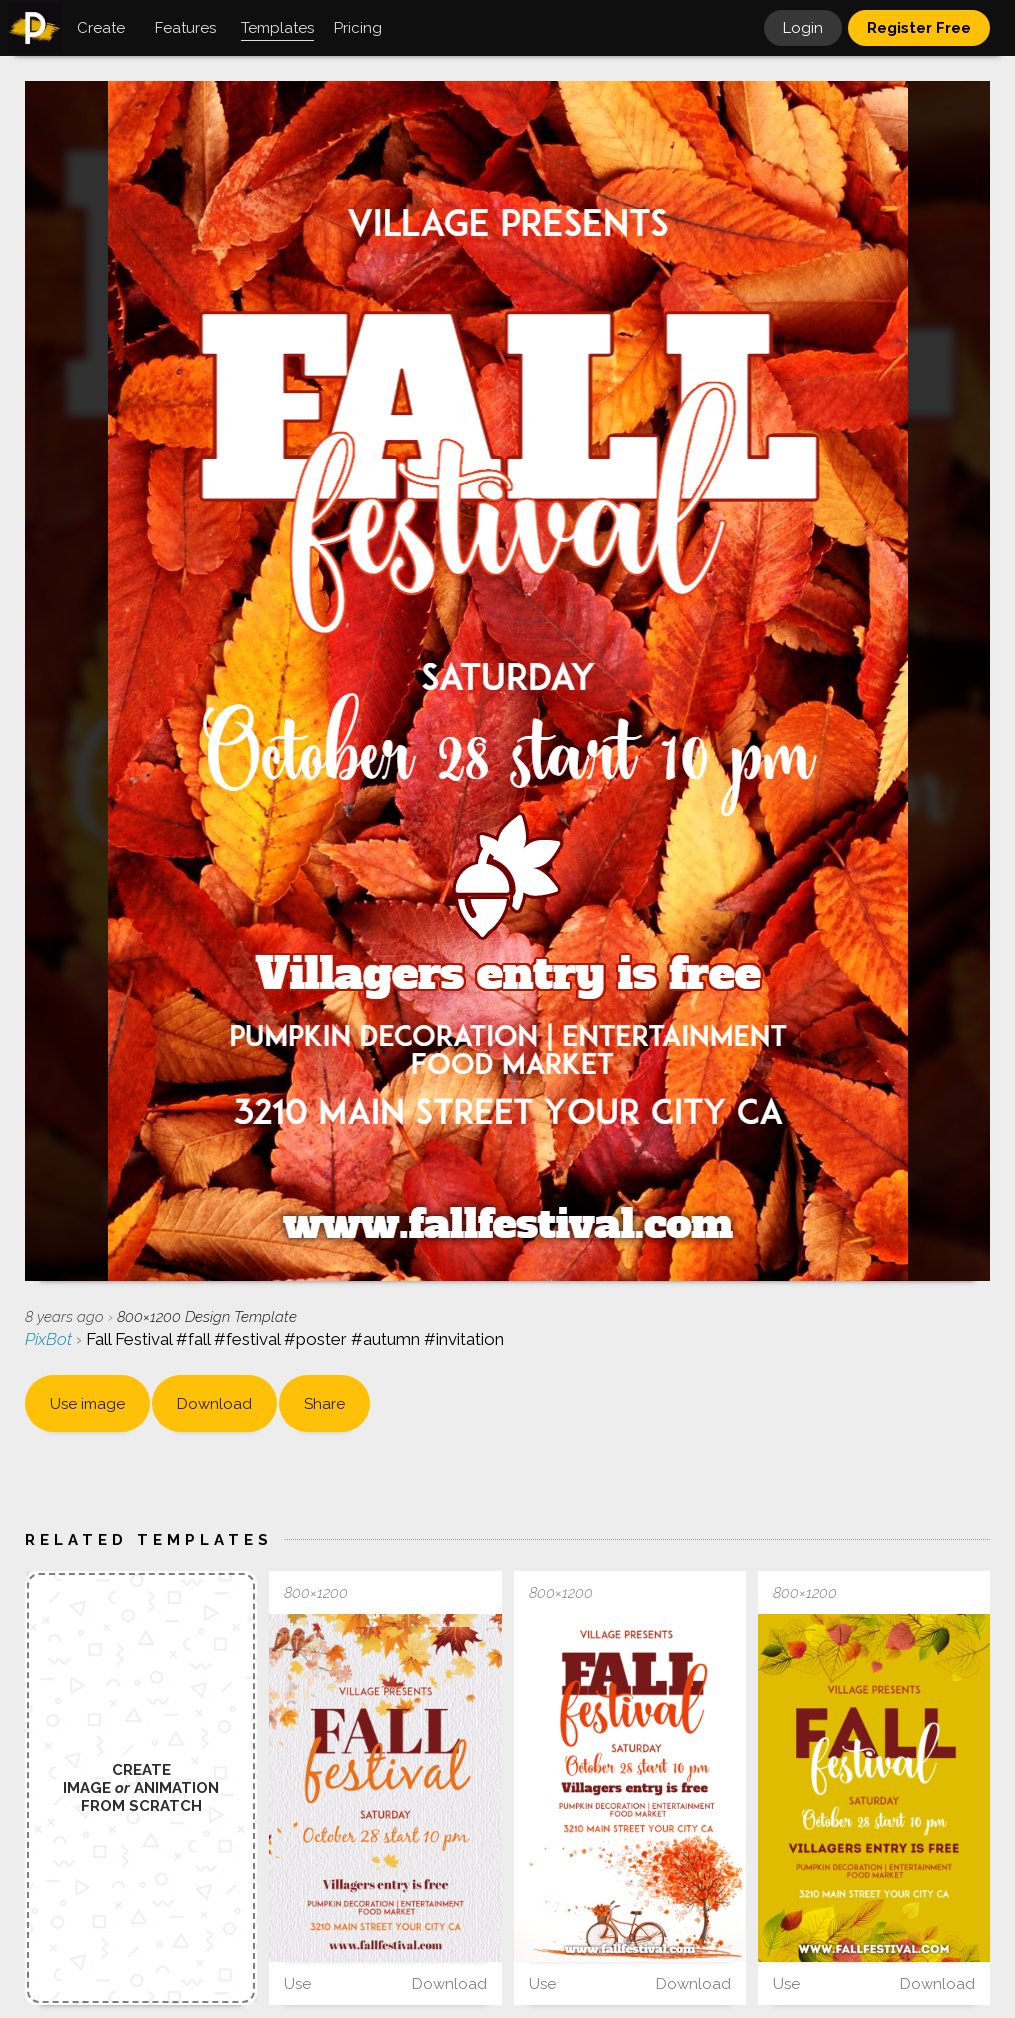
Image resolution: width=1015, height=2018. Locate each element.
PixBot (50, 1339)
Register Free (919, 28)
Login (803, 28)
